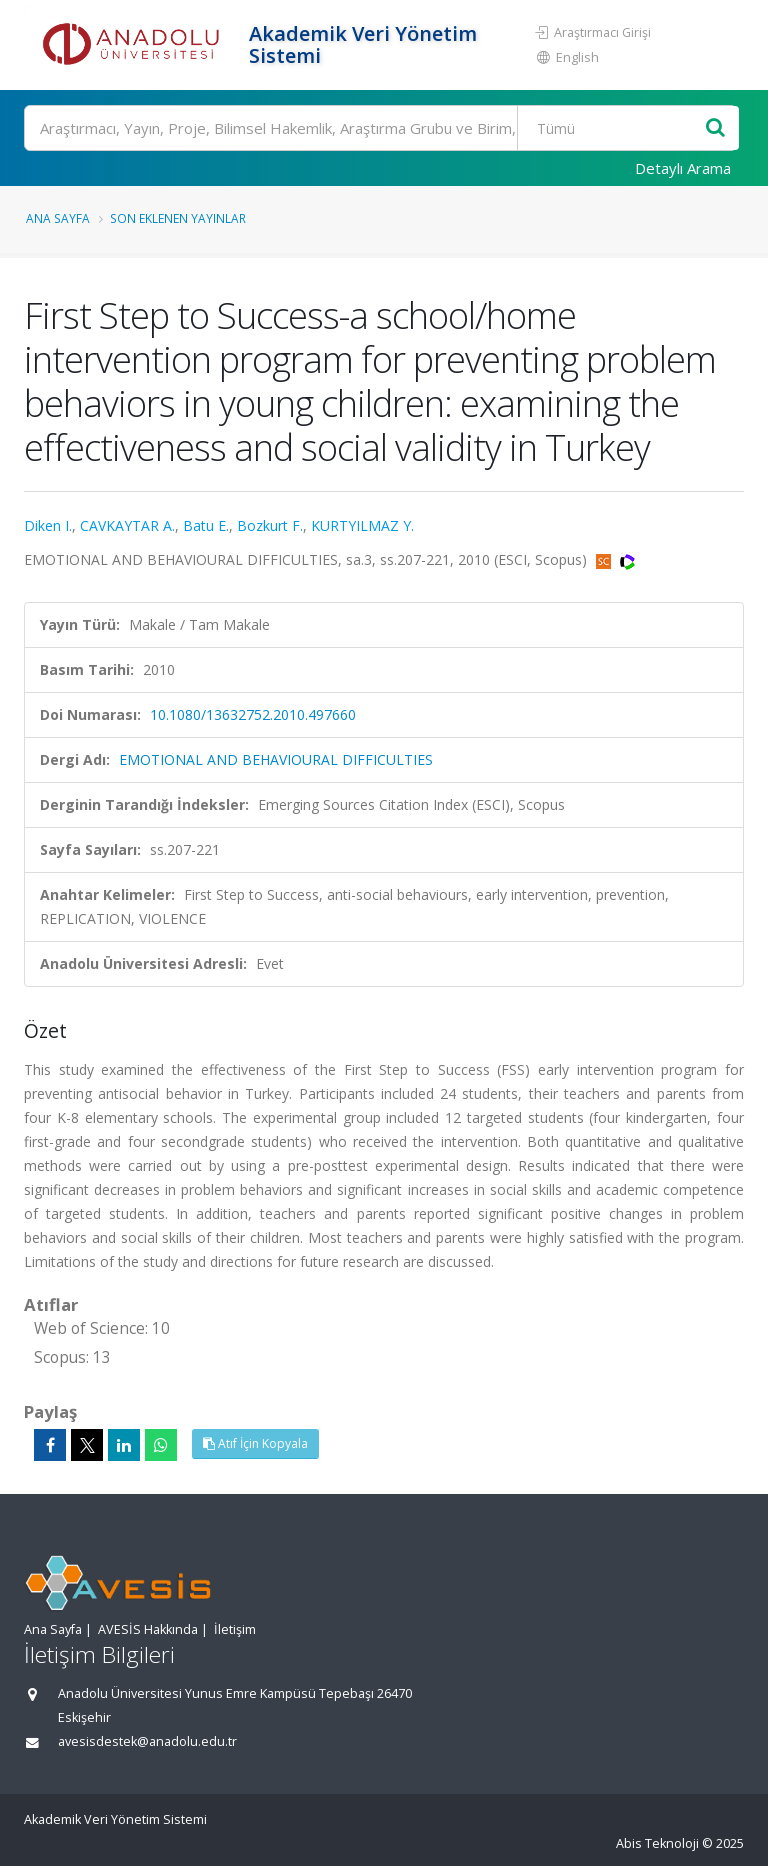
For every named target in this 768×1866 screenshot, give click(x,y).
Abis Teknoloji (657, 1843)
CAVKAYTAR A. (127, 525)
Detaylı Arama (683, 168)
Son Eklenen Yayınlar (178, 218)
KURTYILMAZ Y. (362, 525)
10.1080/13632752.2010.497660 (253, 714)
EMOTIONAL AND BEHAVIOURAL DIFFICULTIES (276, 759)
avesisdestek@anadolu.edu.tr (147, 1741)
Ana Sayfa (58, 218)
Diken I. (48, 525)
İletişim (235, 1629)
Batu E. (206, 525)
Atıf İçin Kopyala (255, 1443)
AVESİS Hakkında (148, 1629)
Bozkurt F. (270, 525)
